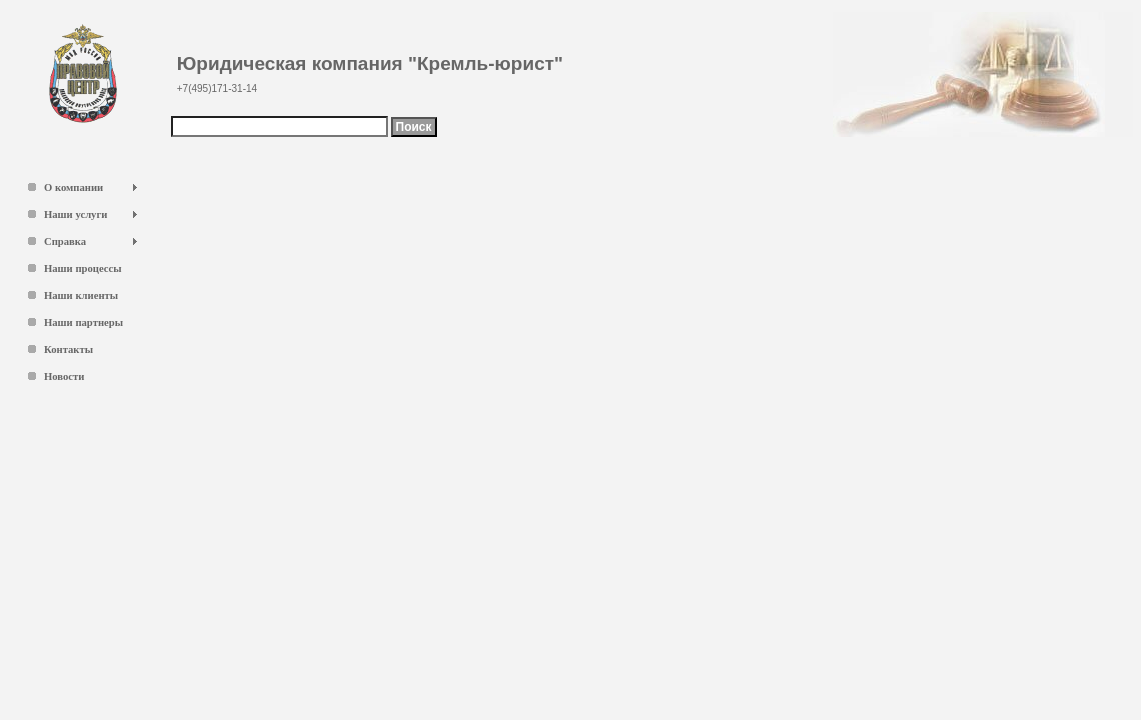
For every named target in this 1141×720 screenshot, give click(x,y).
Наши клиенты (81, 295)
